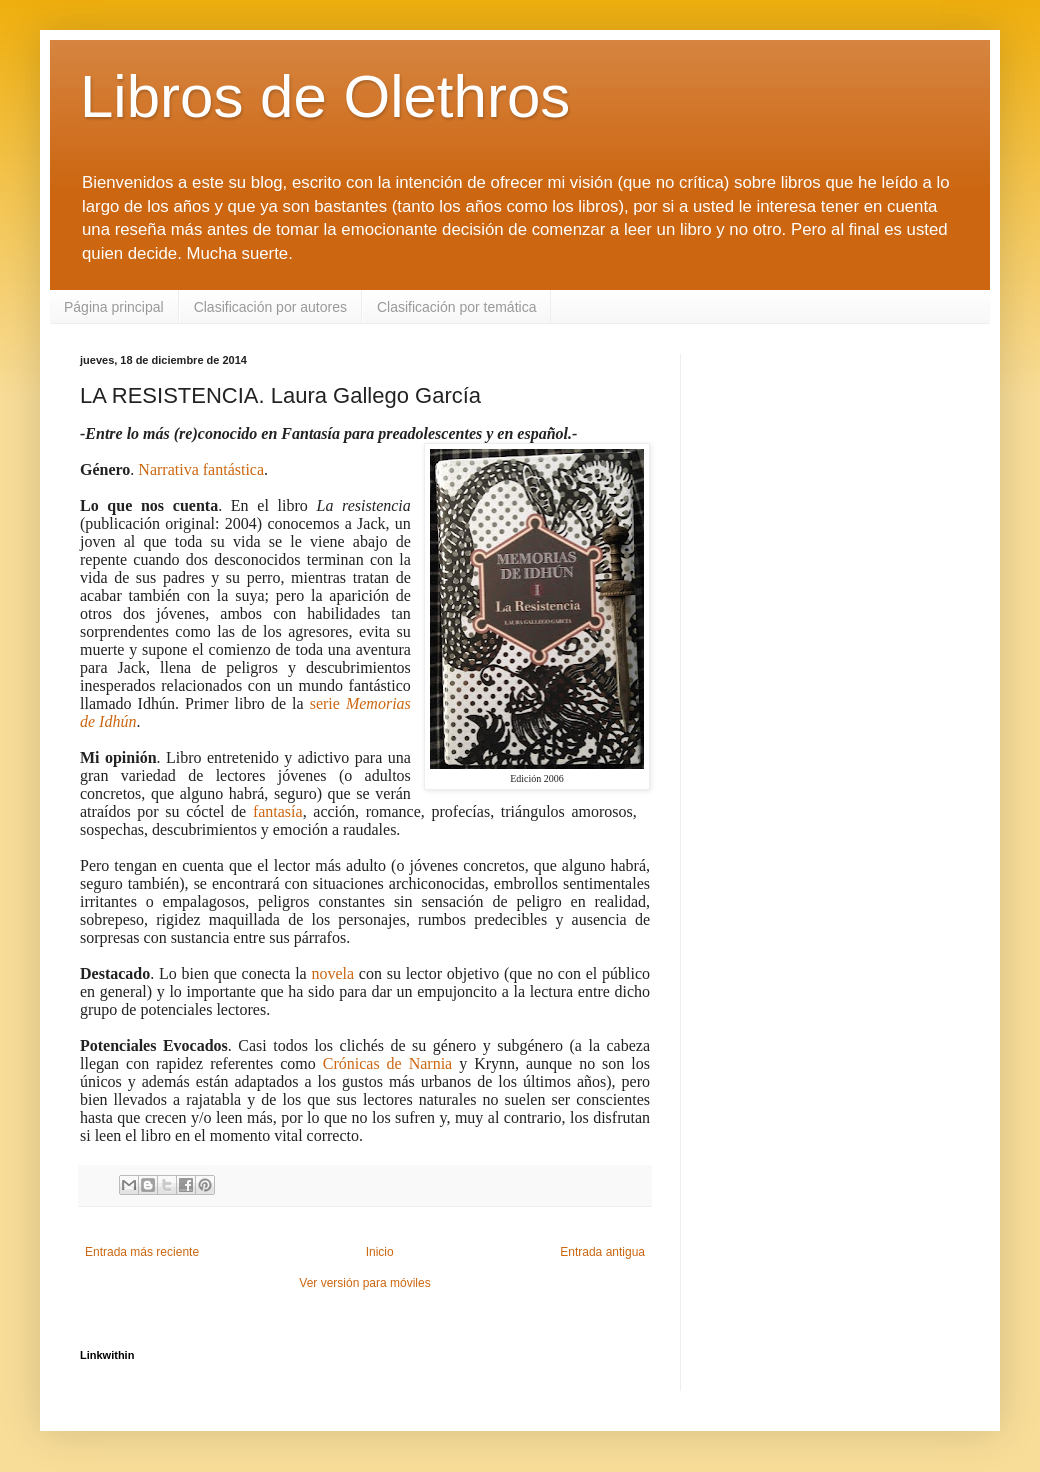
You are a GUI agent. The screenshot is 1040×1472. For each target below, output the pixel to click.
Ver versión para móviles (364, 1283)
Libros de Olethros (325, 96)
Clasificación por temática (457, 307)
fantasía (278, 811)
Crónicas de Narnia (387, 1063)
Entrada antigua (602, 1252)
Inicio (380, 1252)
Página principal (114, 307)
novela (332, 973)
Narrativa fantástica (201, 469)
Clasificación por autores (270, 307)
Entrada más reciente (142, 1252)
